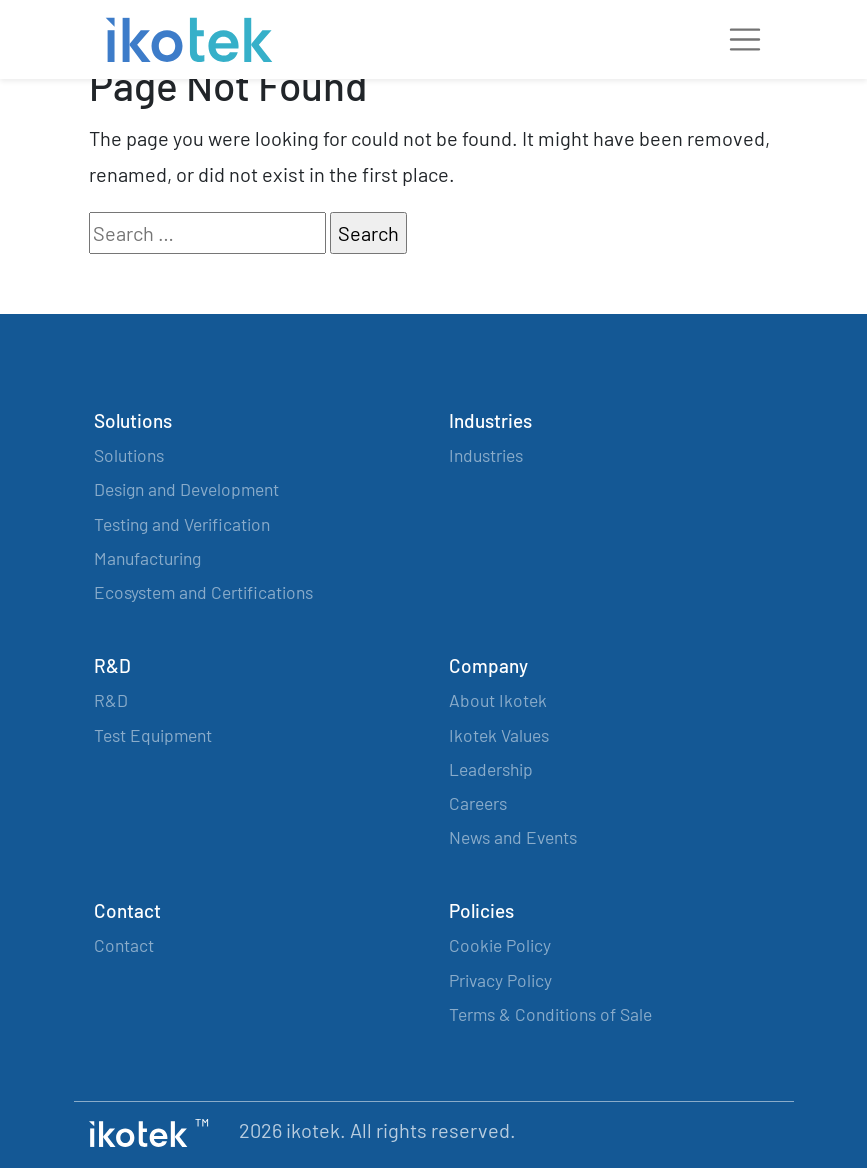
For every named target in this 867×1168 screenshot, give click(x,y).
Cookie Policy (500, 945)
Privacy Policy (500, 980)
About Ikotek (498, 700)
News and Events (513, 837)
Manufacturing (147, 558)
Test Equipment (153, 735)
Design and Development (186, 489)
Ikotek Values (499, 735)
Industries (490, 420)
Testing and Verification (182, 524)
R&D (112, 665)
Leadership (491, 769)
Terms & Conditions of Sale (550, 1014)
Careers (478, 803)
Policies (481, 910)
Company (488, 665)
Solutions (133, 420)
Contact (127, 910)
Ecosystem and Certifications (203, 592)
